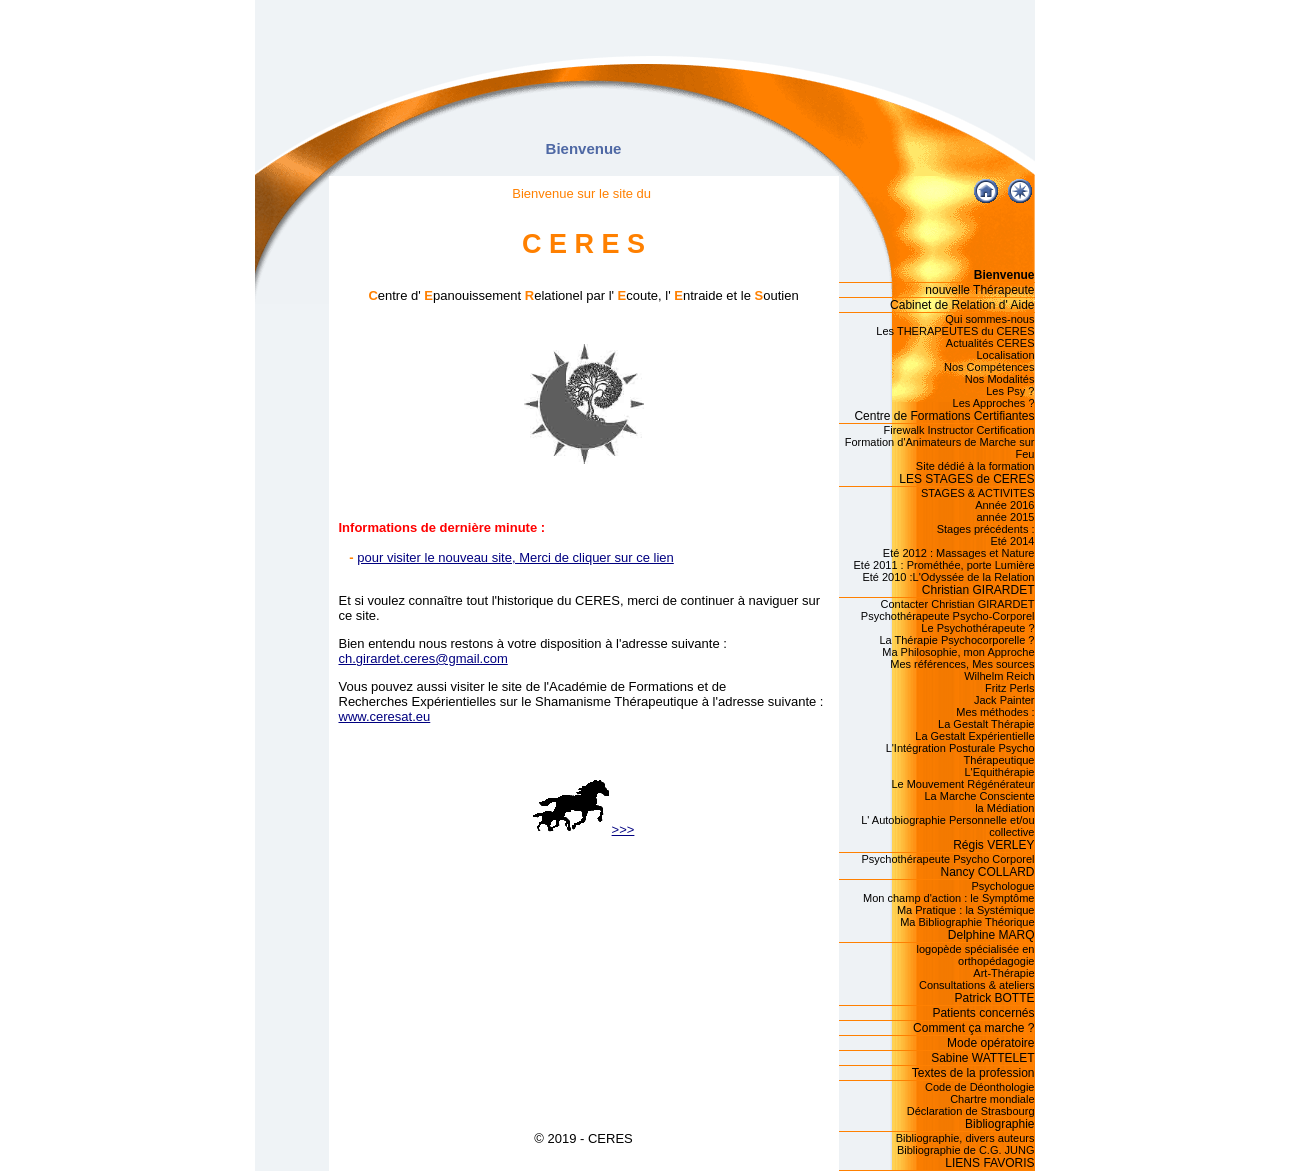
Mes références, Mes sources (962, 664)
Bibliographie (999, 1124)
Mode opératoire (990, 1043)
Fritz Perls (1010, 688)
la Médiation (1004, 808)
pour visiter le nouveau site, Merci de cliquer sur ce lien (515, 557)
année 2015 (1005, 517)
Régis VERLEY (993, 845)
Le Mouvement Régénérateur (962, 784)
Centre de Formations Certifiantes (944, 416)
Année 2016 (1004, 505)
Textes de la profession (973, 1073)
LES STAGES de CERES (966, 479)
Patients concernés (983, 1013)
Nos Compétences (989, 367)
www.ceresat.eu (385, 716)
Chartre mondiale (992, 1099)
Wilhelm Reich (999, 676)
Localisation (1005, 355)
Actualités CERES (990, 343)
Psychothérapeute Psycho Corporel (947, 859)
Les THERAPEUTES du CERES (955, 331)
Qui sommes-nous (989, 319)
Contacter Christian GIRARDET (957, 604)
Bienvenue (1004, 275)
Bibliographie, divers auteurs (965, 1138)
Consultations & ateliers (977, 985)
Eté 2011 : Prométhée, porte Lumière (944, 565)
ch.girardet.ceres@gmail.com (423, 658)
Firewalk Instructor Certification (959, 430)
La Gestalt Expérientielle (974, 736)
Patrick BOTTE (994, 998)
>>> (584, 829)
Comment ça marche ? (973, 1028)
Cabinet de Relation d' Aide (962, 305)
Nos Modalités (1000, 379)
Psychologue (1003, 886)
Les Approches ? (994, 403)
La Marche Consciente (979, 796)
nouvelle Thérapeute (979, 290)
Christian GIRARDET (978, 590)
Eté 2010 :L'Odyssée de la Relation (948, 577)
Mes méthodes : (995, 712)
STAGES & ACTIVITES (978, 493)
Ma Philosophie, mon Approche (958, 652)
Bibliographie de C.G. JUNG (966, 1150)
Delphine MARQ (991, 935)
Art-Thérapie (1003, 973)
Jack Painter (1004, 700)
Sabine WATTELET (982, 1058)
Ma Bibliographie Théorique (967, 922)
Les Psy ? (1010, 391)
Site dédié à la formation (975, 466)
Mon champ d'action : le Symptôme (948, 898)
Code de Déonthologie (979, 1087)
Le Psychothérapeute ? (977, 628)
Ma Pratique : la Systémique (966, 910)
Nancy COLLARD (987, 872)
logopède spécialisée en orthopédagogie (975, 955)
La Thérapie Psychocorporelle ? (956, 640)
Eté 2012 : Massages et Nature (959, 553)
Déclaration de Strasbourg (971, 1111)
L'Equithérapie (1000, 772)
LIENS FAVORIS (989, 1163)
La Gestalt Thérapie (986, 724)
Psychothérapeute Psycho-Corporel (948, 616)
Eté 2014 (1012, 541)
